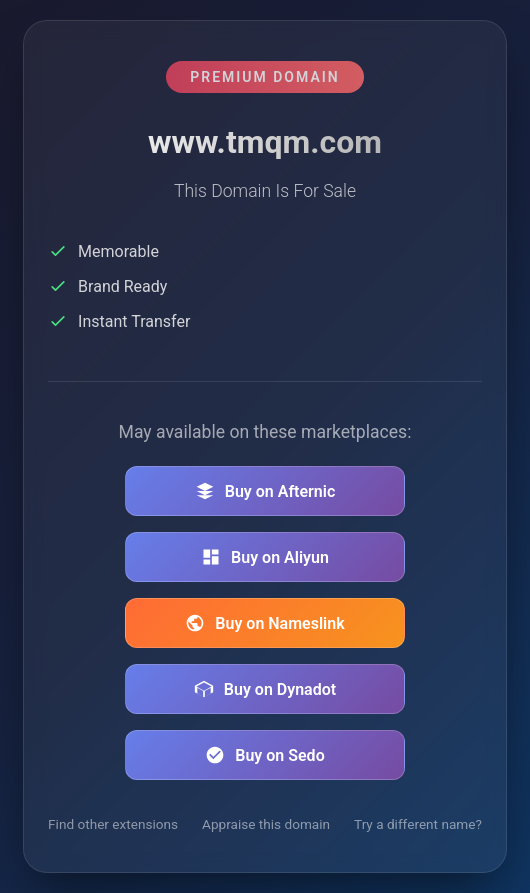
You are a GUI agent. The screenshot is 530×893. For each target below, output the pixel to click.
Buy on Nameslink (264, 623)
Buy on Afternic (265, 491)
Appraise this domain (266, 824)
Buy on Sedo (264, 755)
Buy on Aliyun (265, 557)
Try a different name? (418, 824)
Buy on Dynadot (265, 689)
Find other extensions (113, 824)
